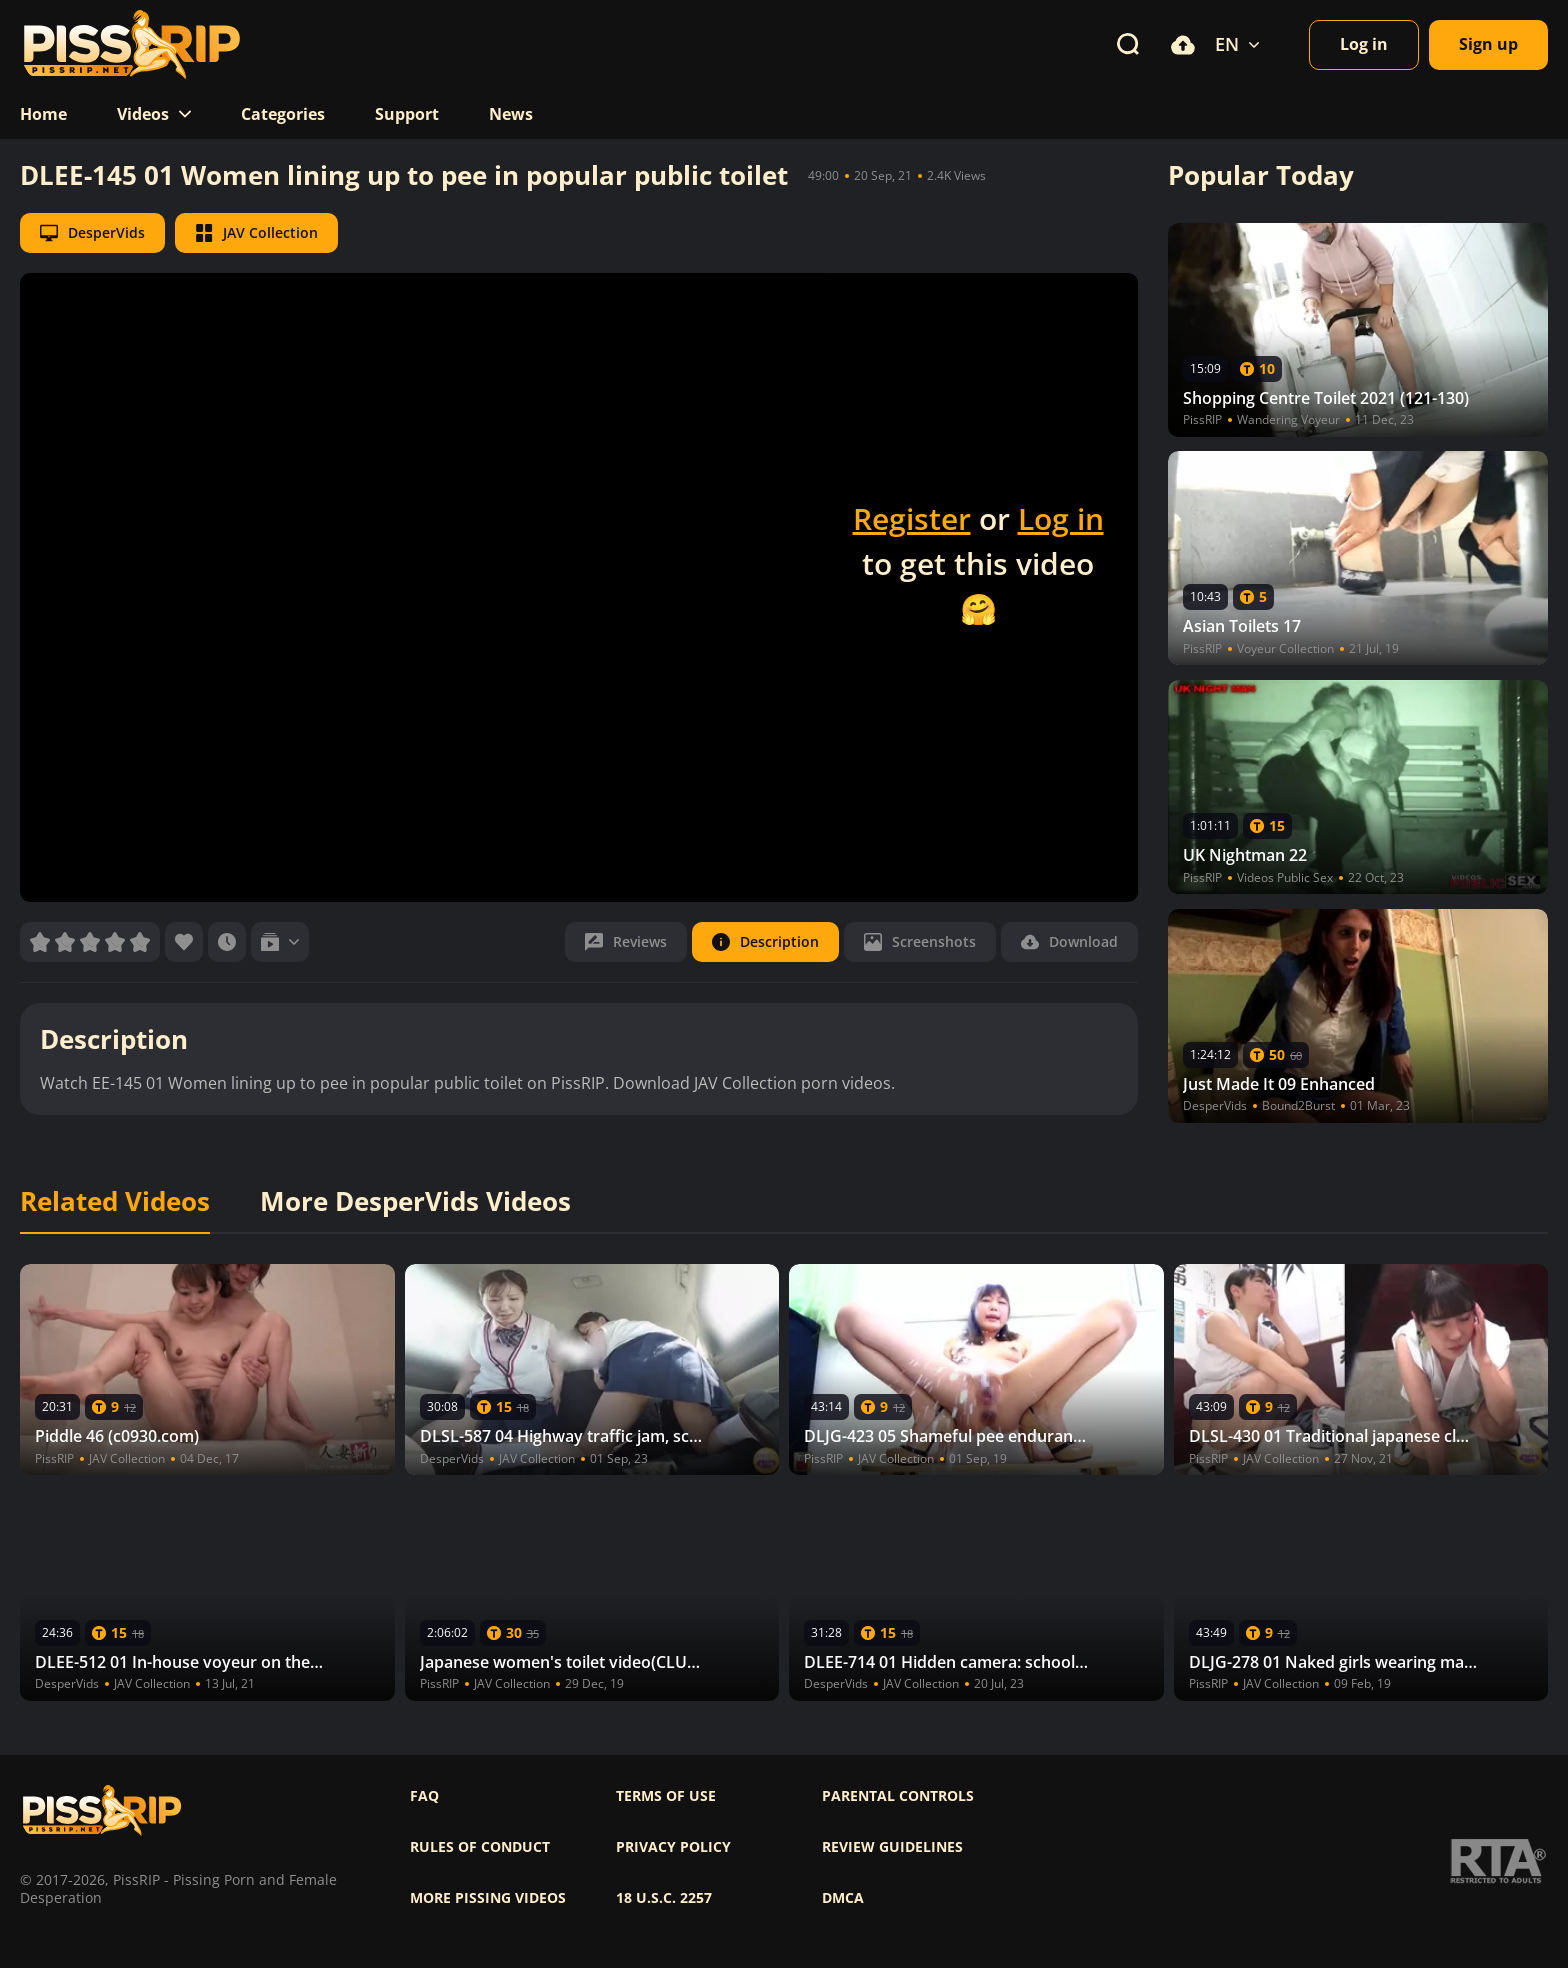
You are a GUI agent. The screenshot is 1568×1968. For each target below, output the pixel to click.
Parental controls (898, 1796)
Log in (1061, 518)
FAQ (424, 1796)
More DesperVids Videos (415, 1202)
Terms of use (666, 1796)
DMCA (843, 1898)
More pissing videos (488, 1898)
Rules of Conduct (480, 1847)
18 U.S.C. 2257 (664, 1898)
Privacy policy (673, 1847)
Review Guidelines (892, 1847)
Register (912, 518)
